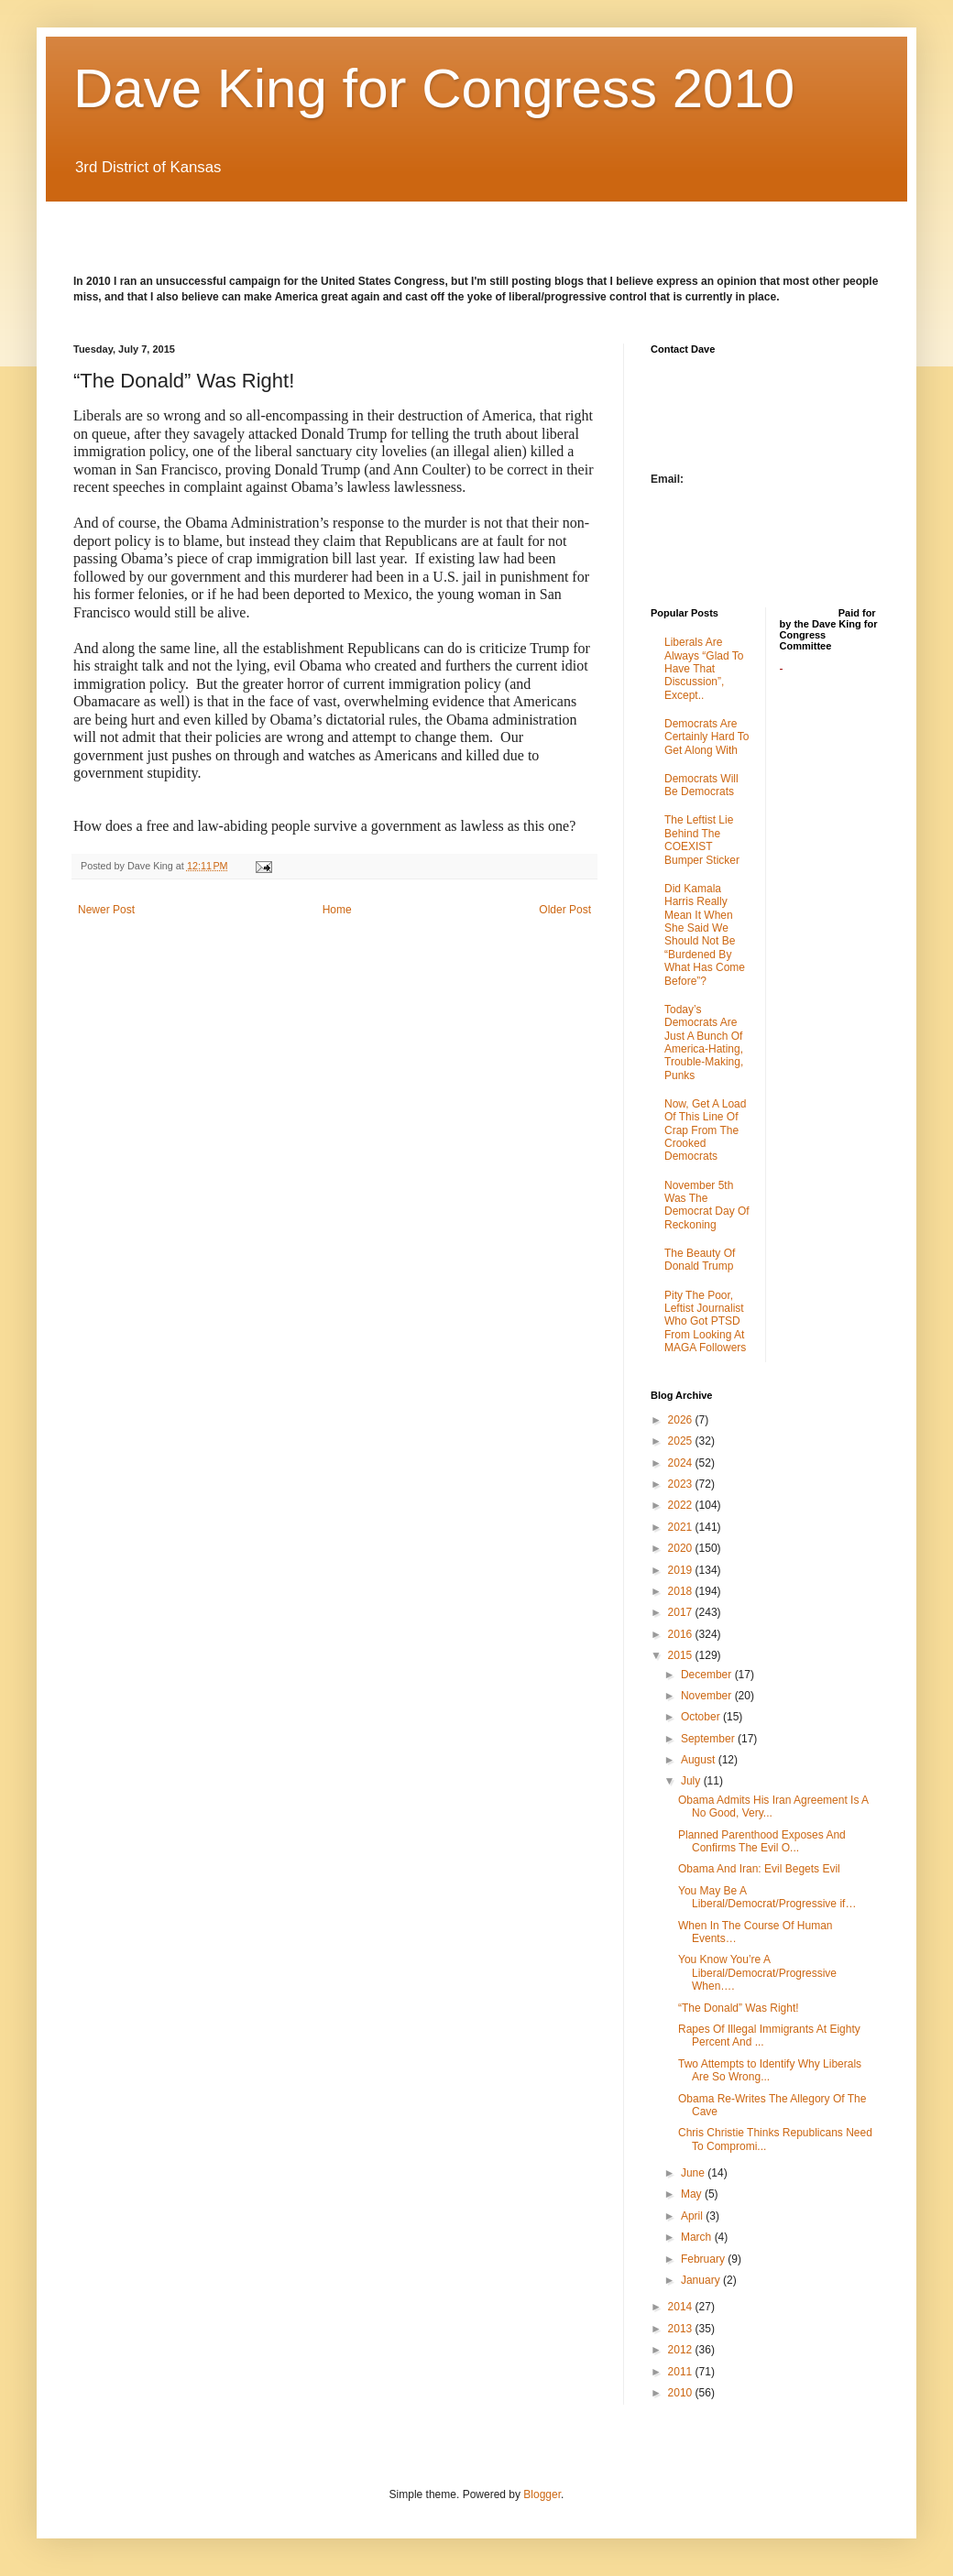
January (702, 2280)
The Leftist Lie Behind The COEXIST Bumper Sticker (701, 839)
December (708, 1674)
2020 (682, 1548)
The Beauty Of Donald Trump (699, 1259)
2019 (682, 1570)
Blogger (542, 2494)
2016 (682, 1634)
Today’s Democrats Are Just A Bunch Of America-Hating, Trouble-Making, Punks (703, 1042)
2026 (682, 1420)
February (704, 2259)
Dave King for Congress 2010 (433, 88)
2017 (682, 1612)
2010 (682, 2392)
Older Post (565, 909)
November (708, 1695)
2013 (682, 2328)
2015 (682, 1655)
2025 (682, 1441)
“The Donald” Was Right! (738, 2008)
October (702, 1716)
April (693, 2216)
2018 (682, 1591)
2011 (682, 2371)
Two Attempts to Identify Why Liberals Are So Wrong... (769, 2070)
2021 (682, 1527)
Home (337, 909)
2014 (682, 2306)
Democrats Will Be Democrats (701, 785)
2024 (682, 1463)
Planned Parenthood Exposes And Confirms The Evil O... (762, 1841)
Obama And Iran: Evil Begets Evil (759, 1868)
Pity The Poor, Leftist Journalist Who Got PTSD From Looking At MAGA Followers (705, 1322)
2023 (682, 1484)
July (692, 1780)
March (698, 2237)
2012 (682, 2349)
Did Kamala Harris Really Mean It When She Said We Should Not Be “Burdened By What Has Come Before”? (704, 935)
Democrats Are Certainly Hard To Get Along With (706, 737)
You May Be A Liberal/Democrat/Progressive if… (767, 1897)
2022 (682, 1505)
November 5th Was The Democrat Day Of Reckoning (707, 1205)
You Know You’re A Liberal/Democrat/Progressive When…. (757, 1972)
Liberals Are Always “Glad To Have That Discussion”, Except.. (703, 669)
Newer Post (106, 909)
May (693, 2194)
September (709, 1738)
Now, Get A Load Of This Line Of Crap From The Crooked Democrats (705, 1130)
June (694, 2173)
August (699, 1759)
